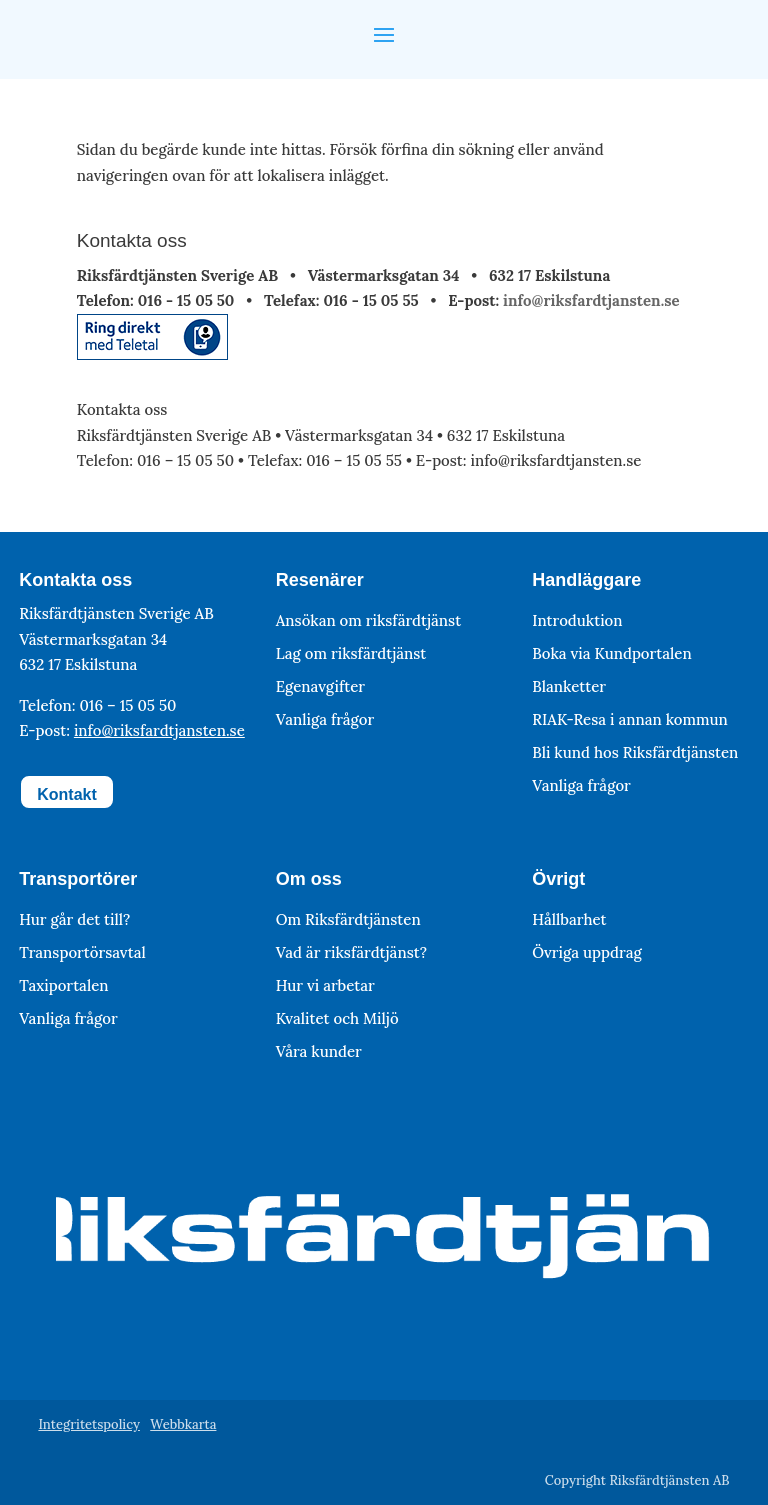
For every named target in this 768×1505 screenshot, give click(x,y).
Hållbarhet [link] (569, 919)
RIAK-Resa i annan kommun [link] (630, 719)
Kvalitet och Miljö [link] (337, 1018)
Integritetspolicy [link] (89, 1424)
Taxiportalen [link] (63, 985)
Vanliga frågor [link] (325, 719)
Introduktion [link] (577, 620)
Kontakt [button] (67, 794)
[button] (384, 33)
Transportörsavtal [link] (82, 952)
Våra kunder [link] (319, 1051)
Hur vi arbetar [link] (325, 985)
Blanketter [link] (569, 686)
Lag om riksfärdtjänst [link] (351, 653)
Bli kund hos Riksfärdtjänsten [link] (635, 752)
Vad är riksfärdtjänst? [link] (351, 952)
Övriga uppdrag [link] (586, 952)
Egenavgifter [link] (320, 686)
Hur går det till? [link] (74, 919)
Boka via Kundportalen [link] (611, 653)
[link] (152, 354)
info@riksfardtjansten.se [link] (591, 300)
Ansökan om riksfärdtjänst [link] (368, 620)
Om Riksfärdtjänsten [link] (348, 919)
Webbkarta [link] (183, 1424)
